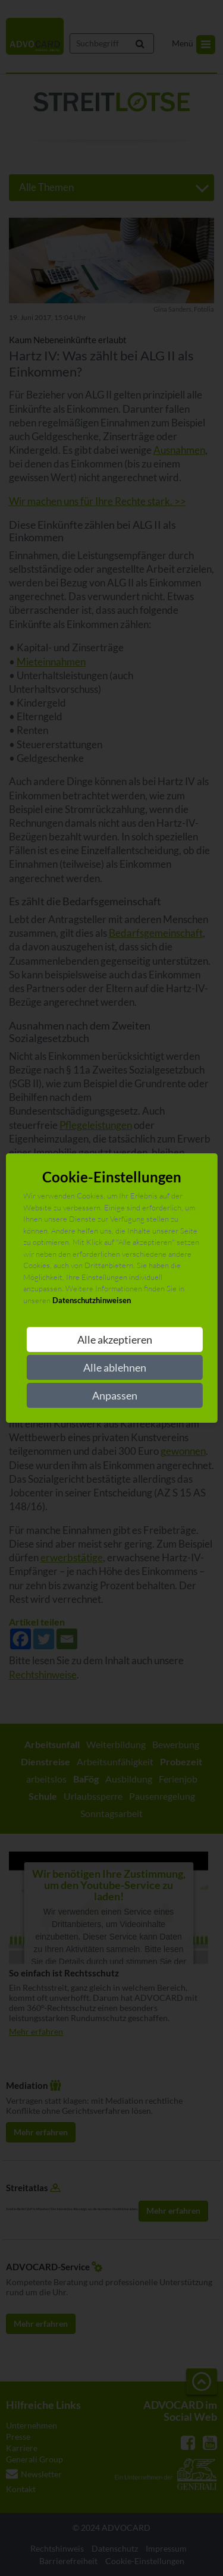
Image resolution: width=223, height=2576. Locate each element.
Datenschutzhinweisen (91, 1300)
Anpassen (114, 1395)
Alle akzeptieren (114, 1339)
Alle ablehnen (114, 1367)
